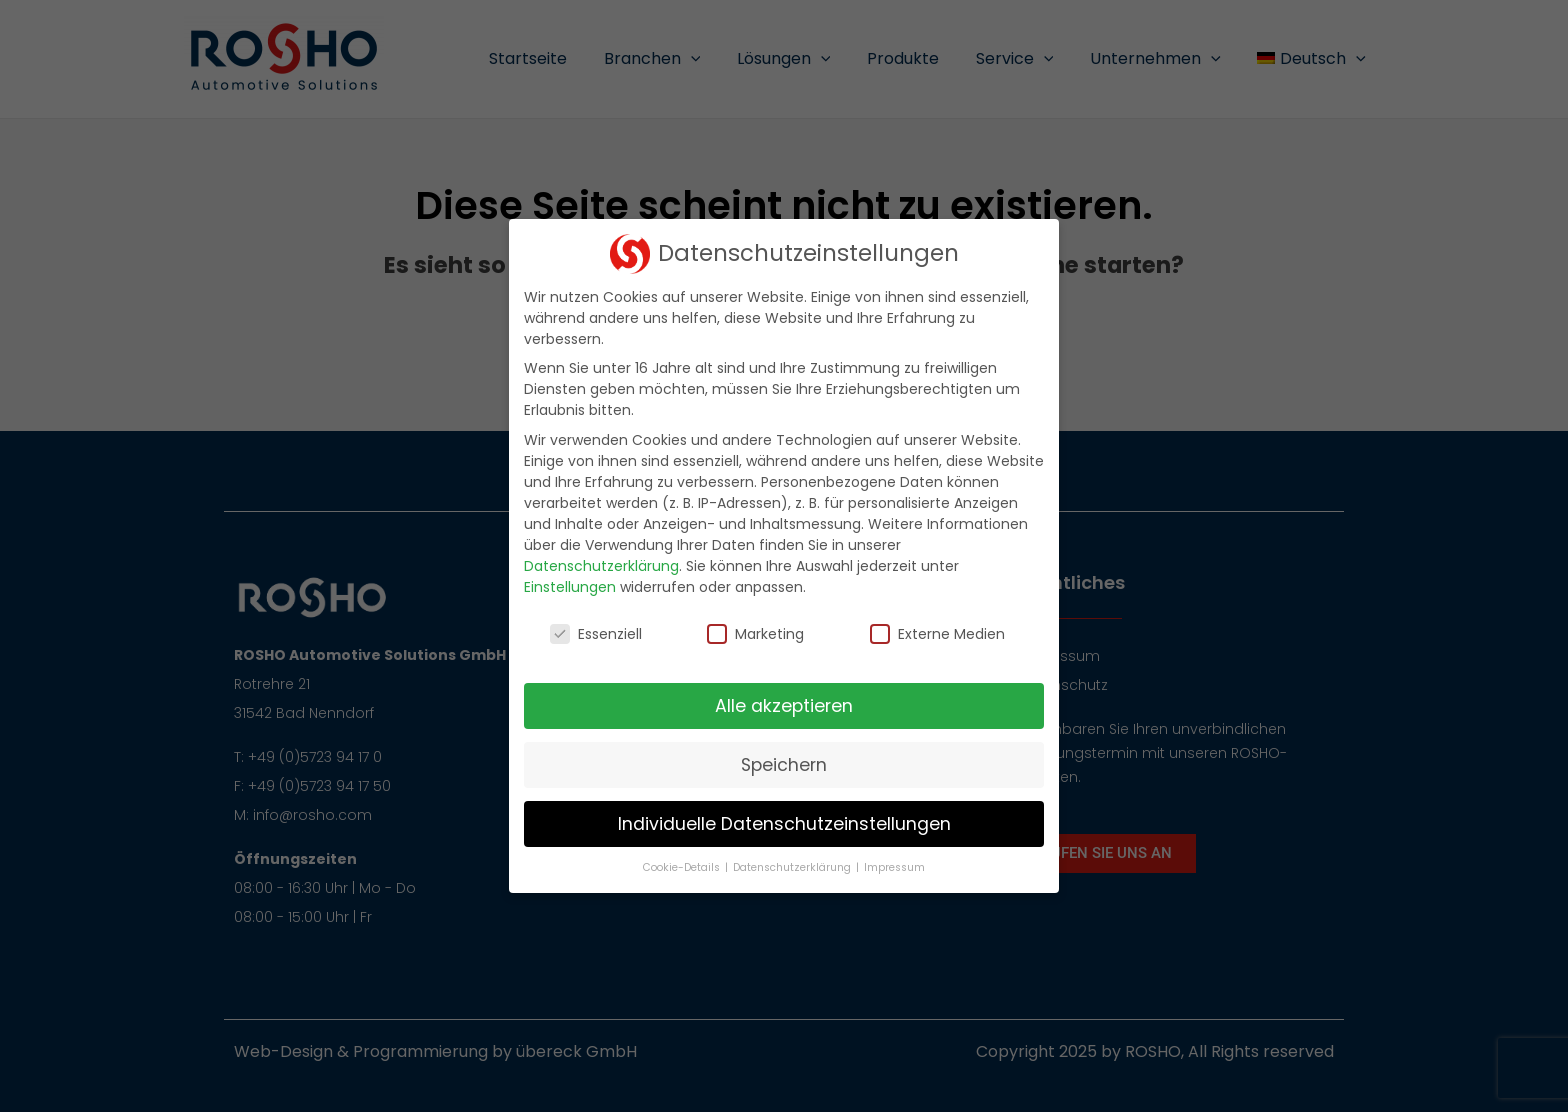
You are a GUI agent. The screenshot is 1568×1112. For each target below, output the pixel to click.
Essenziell (596, 634)
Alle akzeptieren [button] (784, 706)
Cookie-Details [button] (683, 867)
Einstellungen (570, 587)
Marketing (755, 634)
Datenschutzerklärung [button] (793, 867)
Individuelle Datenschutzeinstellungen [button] (784, 824)
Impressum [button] (894, 867)
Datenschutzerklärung (601, 566)
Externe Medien (937, 634)
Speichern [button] (784, 765)
